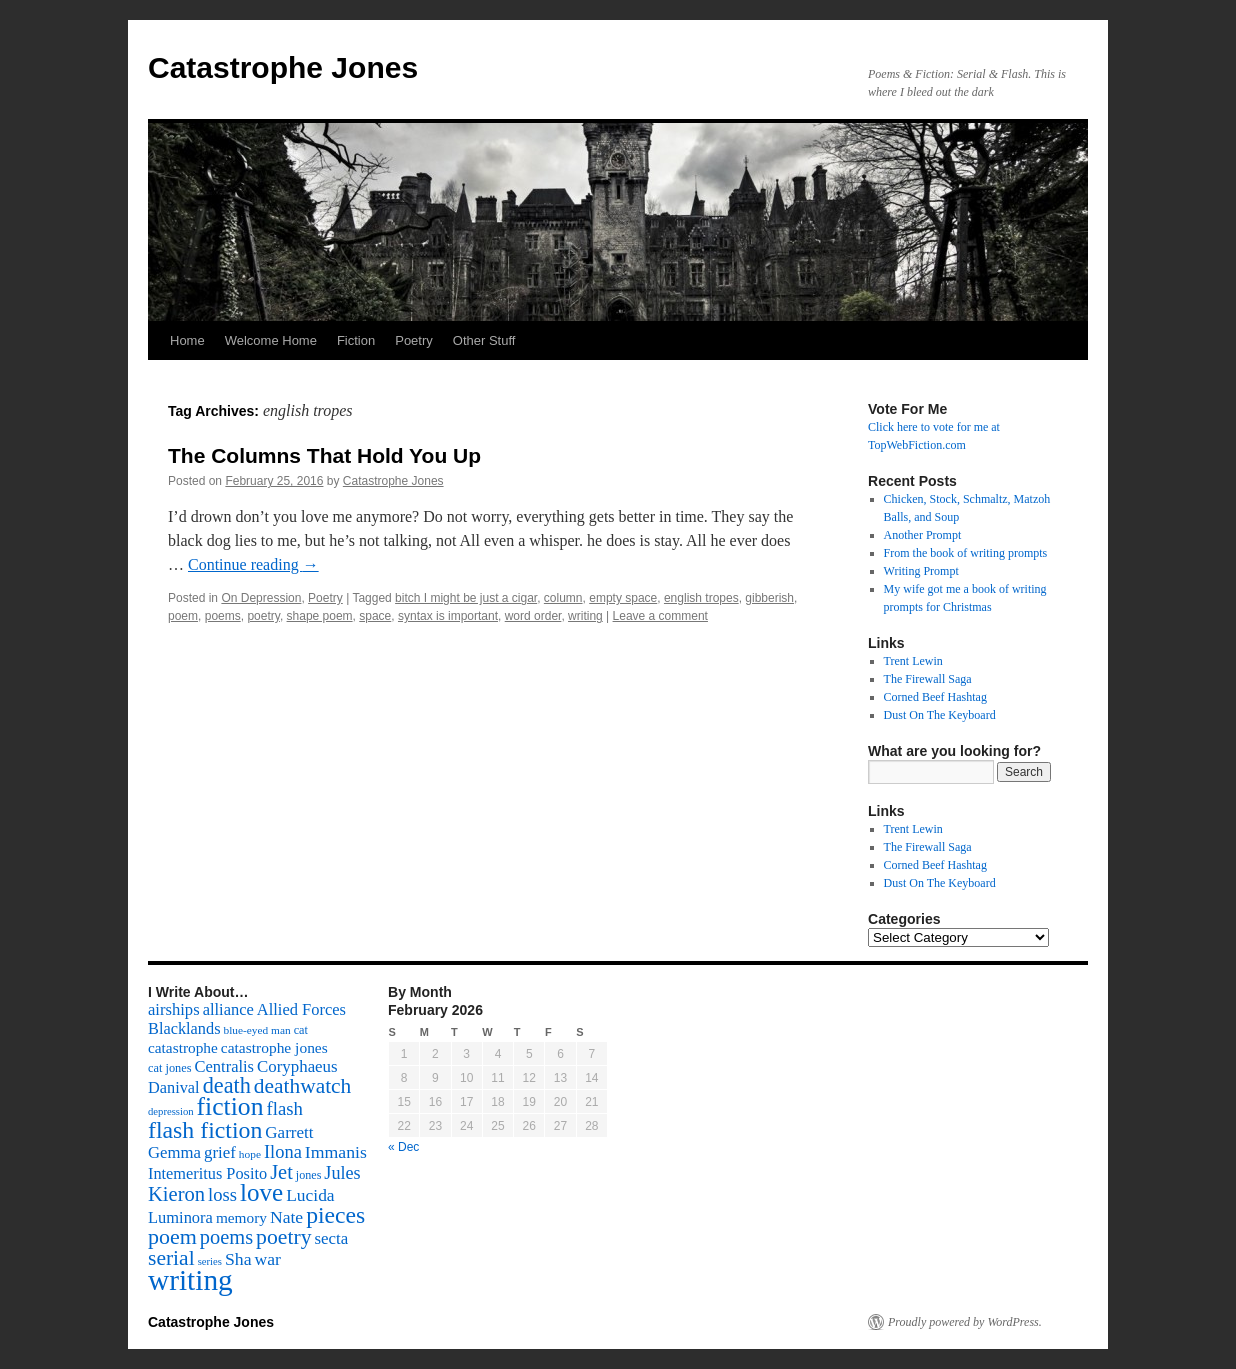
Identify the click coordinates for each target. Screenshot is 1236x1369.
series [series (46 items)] (210, 1261)
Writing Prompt (921, 571)
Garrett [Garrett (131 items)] (289, 1132)
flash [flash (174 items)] (285, 1108)
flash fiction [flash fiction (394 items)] (205, 1130)
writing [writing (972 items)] (190, 1280)
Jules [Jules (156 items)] (342, 1173)
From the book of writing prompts (966, 553)
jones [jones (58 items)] (309, 1175)
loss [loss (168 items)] (222, 1194)
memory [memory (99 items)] (241, 1217)
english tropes (701, 598)
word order (533, 616)
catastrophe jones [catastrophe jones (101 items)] (274, 1047)
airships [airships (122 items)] (174, 1009)
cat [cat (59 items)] (301, 1030)
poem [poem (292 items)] (172, 1236)
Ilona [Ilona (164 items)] (283, 1152)
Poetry (414, 340)
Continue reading (253, 564)
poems (223, 616)
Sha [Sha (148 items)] (238, 1259)
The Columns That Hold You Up (324, 455)
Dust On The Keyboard (940, 715)
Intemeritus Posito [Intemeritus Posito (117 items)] (207, 1173)
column (563, 598)
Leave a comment (660, 616)
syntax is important (448, 616)
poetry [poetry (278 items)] (283, 1237)
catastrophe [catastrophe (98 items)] (183, 1047)
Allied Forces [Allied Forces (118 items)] (301, 1009)
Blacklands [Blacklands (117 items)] (184, 1028)
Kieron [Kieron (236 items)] (176, 1194)
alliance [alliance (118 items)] (228, 1009)
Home (187, 340)
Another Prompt (923, 535)
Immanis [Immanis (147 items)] (336, 1152)
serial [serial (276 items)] (171, 1258)
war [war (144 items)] (268, 1259)
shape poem (320, 616)
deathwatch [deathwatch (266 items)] (302, 1086)
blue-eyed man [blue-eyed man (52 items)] (256, 1030)
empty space (623, 598)
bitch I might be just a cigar (466, 598)
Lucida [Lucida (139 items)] (310, 1195)
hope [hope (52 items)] (250, 1154)
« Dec (403, 1147)
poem (183, 616)
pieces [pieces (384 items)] (335, 1215)
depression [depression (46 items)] (171, 1111)
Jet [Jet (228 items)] (281, 1172)
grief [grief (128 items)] (220, 1152)
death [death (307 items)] (227, 1085)
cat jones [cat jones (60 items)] (170, 1068)
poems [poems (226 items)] (226, 1237)
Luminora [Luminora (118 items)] (180, 1217)
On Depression (261, 598)
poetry (263, 616)
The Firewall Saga (928, 679)
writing (585, 616)
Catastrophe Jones (283, 67)
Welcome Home (271, 340)
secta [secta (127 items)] (332, 1238)
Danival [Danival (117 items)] (174, 1087)
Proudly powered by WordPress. (965, 1322)
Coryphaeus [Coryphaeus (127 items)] (297, 1066)
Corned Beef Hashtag (935, 697)
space (375, 616)
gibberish (769, 598)
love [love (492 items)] (261, 1192)
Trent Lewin (913, 661)
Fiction (356, 340)
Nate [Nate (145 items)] (286, 1217)
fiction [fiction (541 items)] (230, 1106)
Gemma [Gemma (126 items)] (174, 1152)
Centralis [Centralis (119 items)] (224, 1066)
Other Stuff (484, 340)
